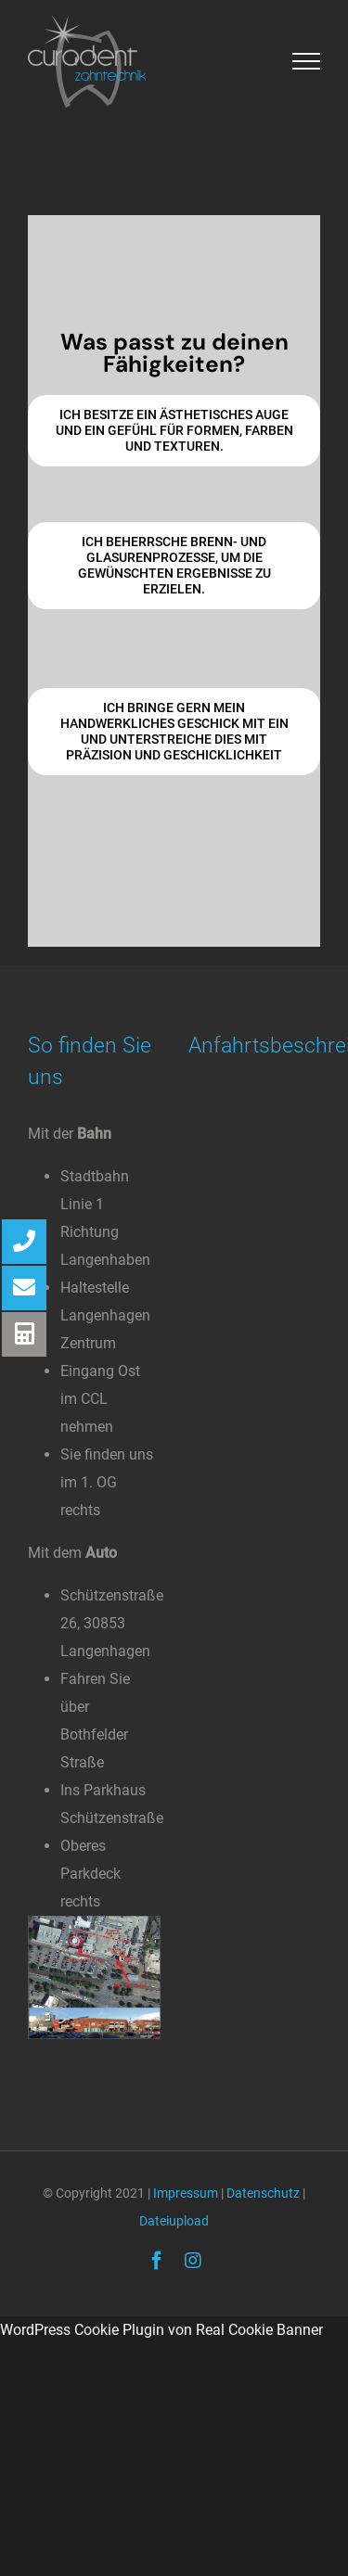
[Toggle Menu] (307, 61)
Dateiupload (174, 2220)
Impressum (185, 2193)
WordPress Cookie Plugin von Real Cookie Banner (161, 2330)
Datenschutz (263, 2193)
